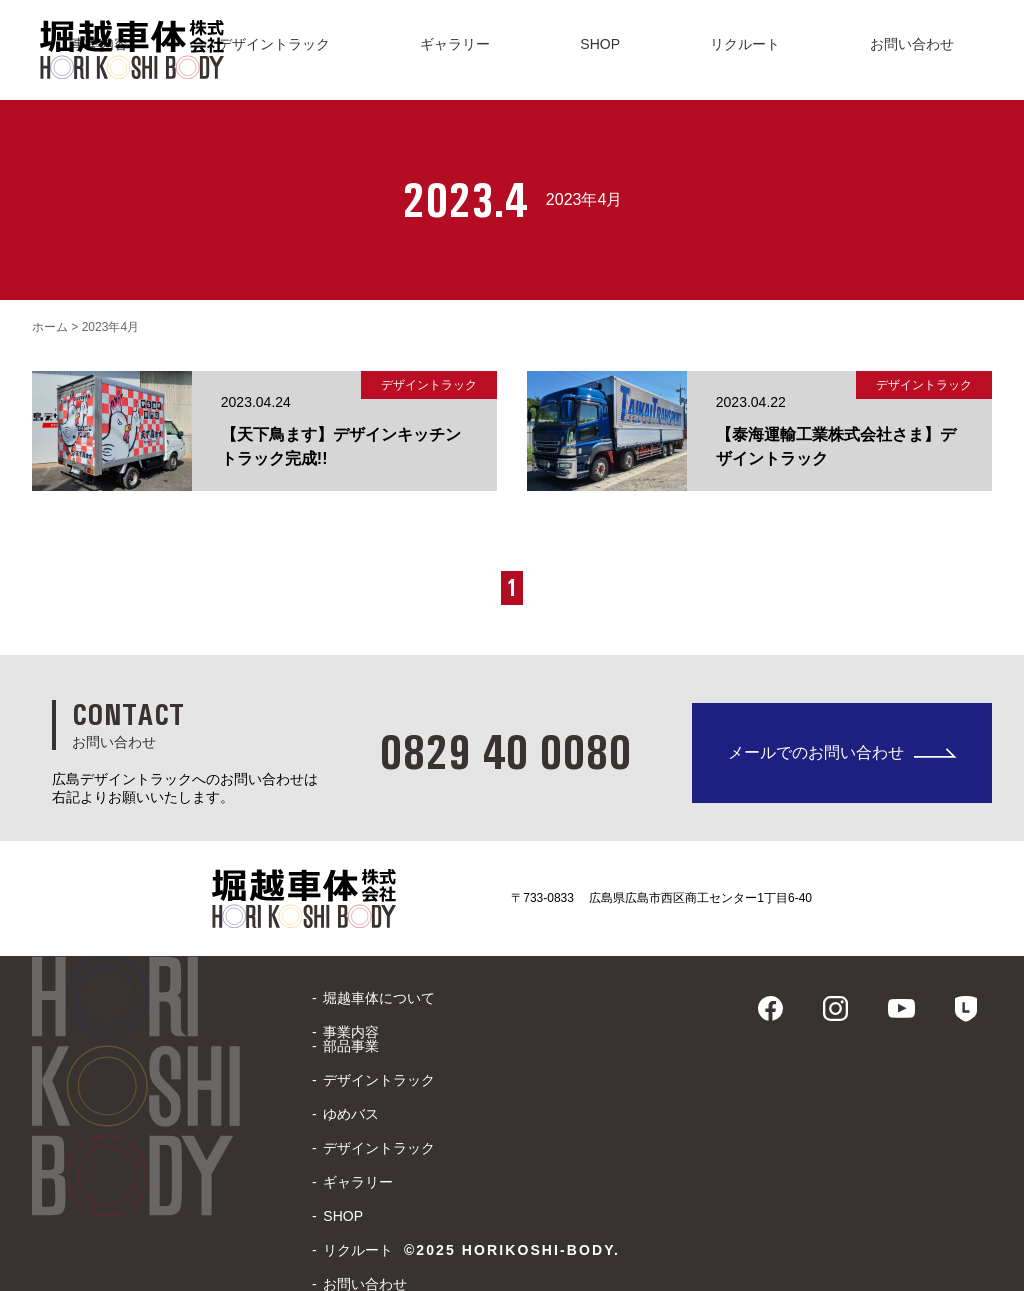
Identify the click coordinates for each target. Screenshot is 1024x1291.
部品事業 (351, 1046)
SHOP (343, 1216)
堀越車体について (379, 998)
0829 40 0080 (505, 751)
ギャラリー (358, 1182)
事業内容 (351, 1032)
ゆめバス (351, 1114)
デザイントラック (379, 1080)
